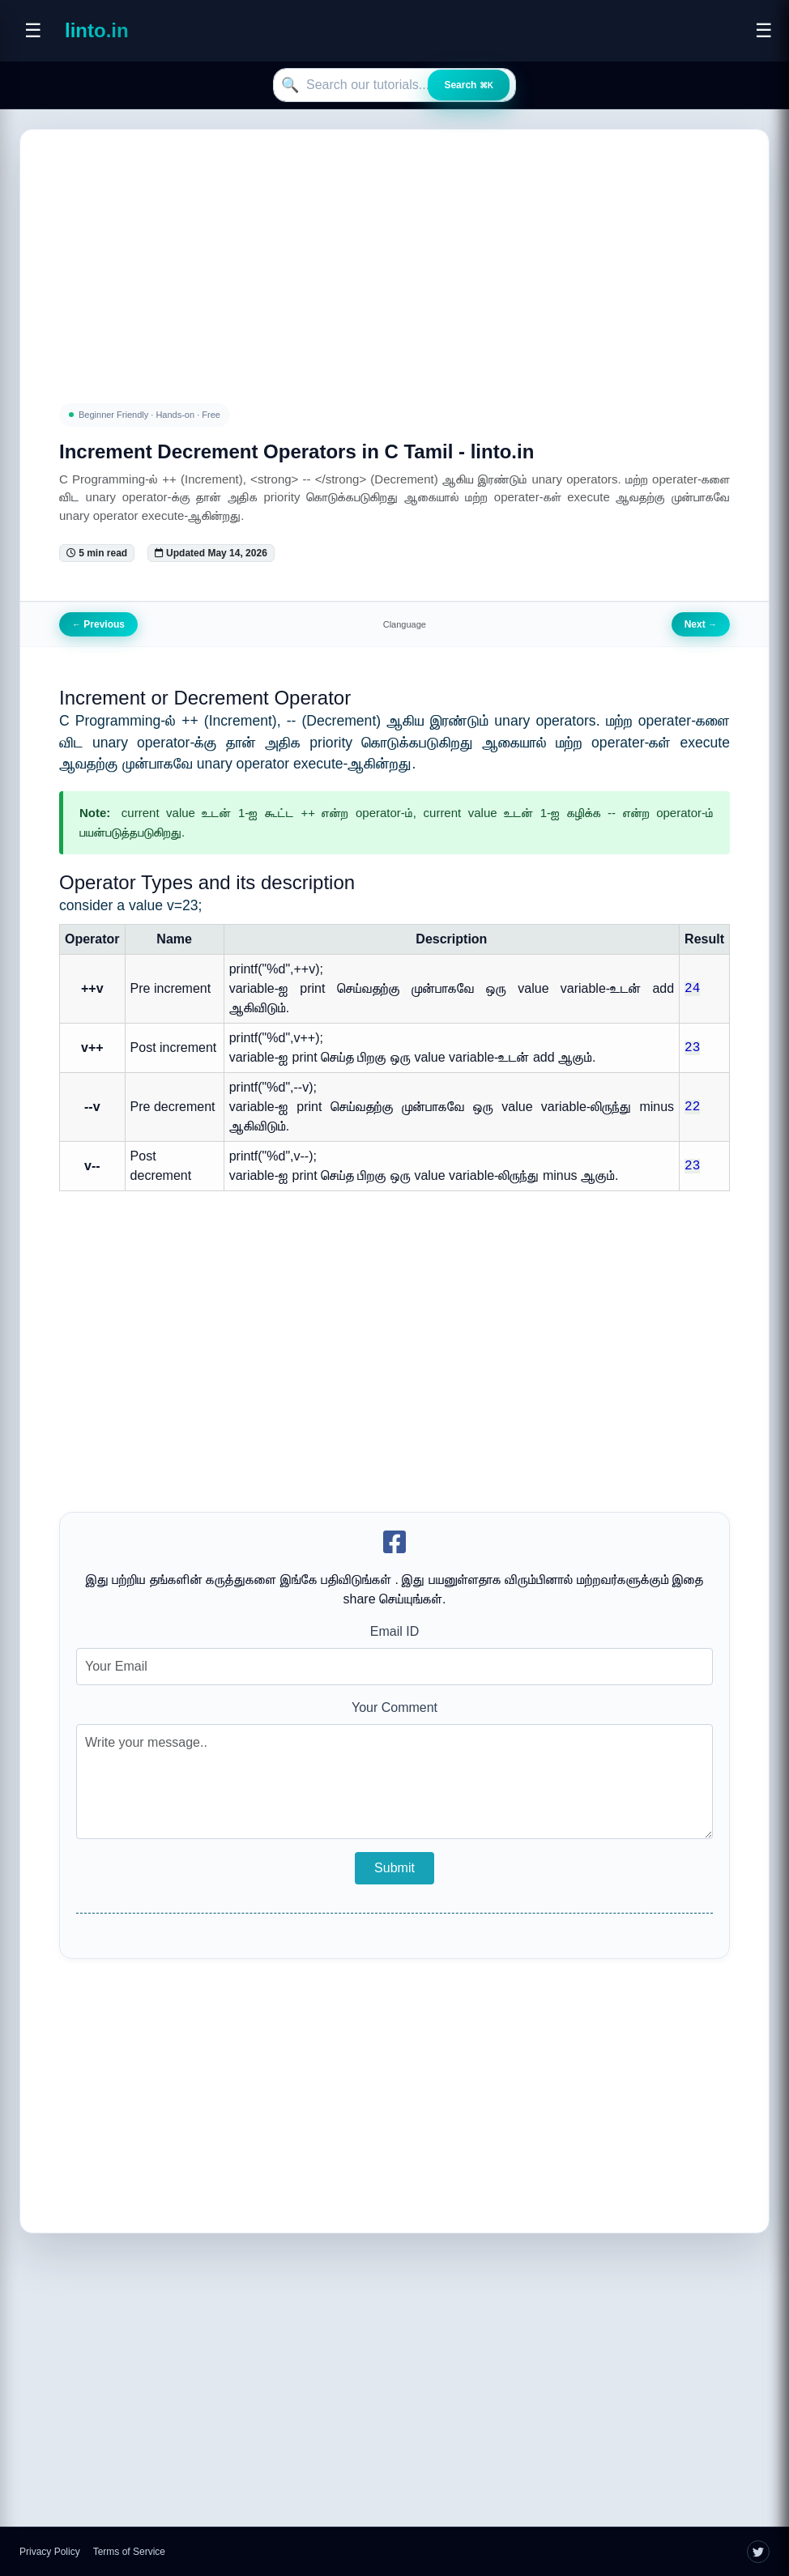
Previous (98, 624)
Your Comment (394, 1707)
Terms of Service (129, 2551)
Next (701, 624)
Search (468, 85)
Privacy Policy (49, 2551)
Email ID (394, 1631)
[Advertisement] (394, 247)
